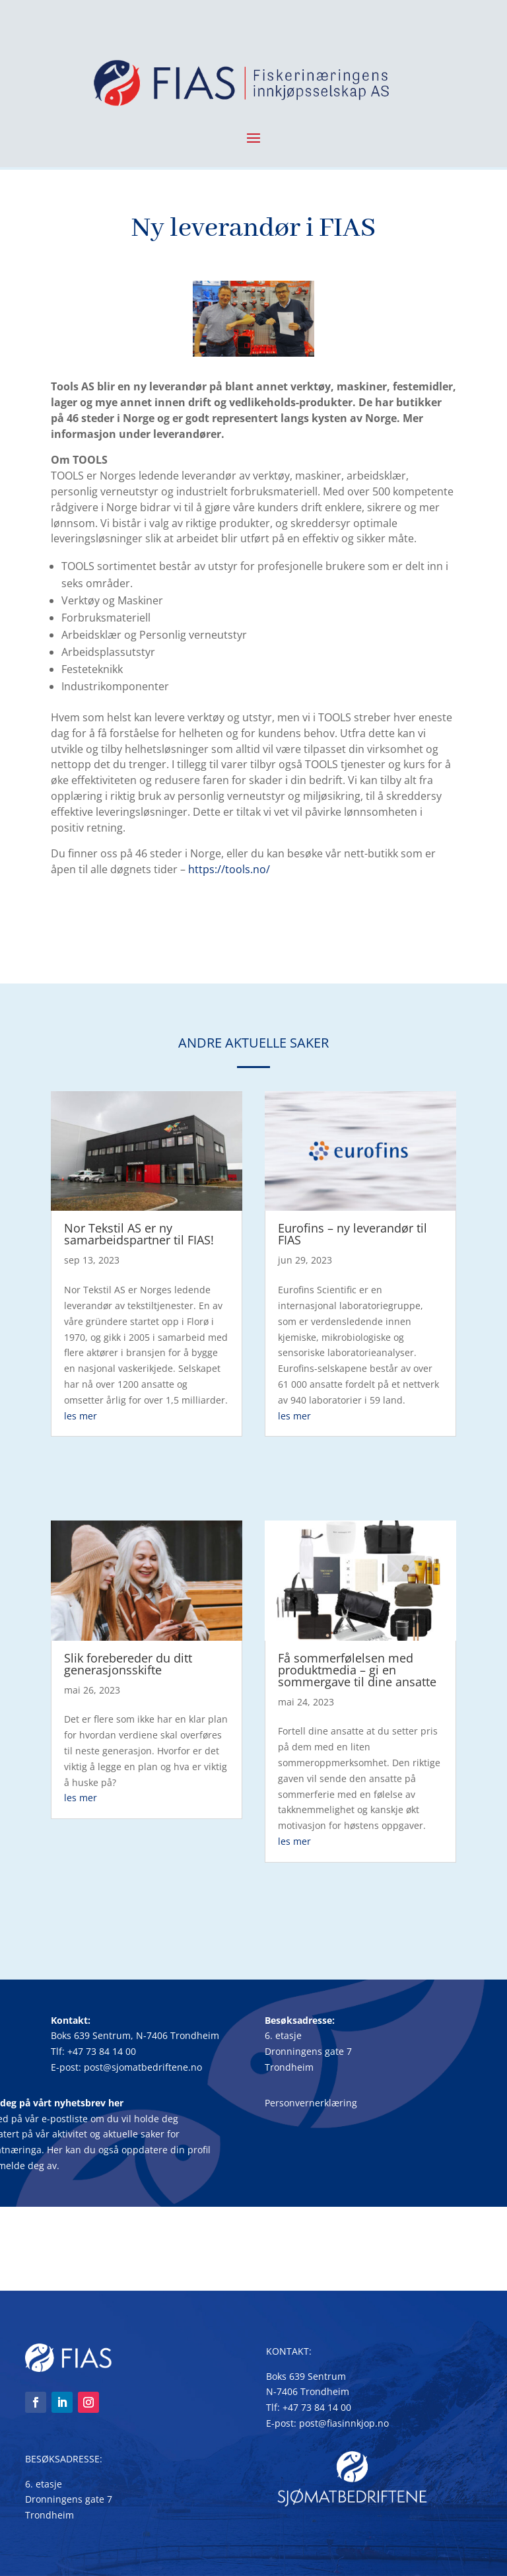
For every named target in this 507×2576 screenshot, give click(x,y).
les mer (80, 1416)
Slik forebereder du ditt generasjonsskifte (128, 1664)
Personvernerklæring (311, 2102)
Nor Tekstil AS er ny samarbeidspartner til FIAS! (139, 1234)
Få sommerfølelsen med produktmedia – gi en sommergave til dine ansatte (357, 1670)
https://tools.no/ (229, 869)
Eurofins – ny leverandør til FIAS (352, 1234)
